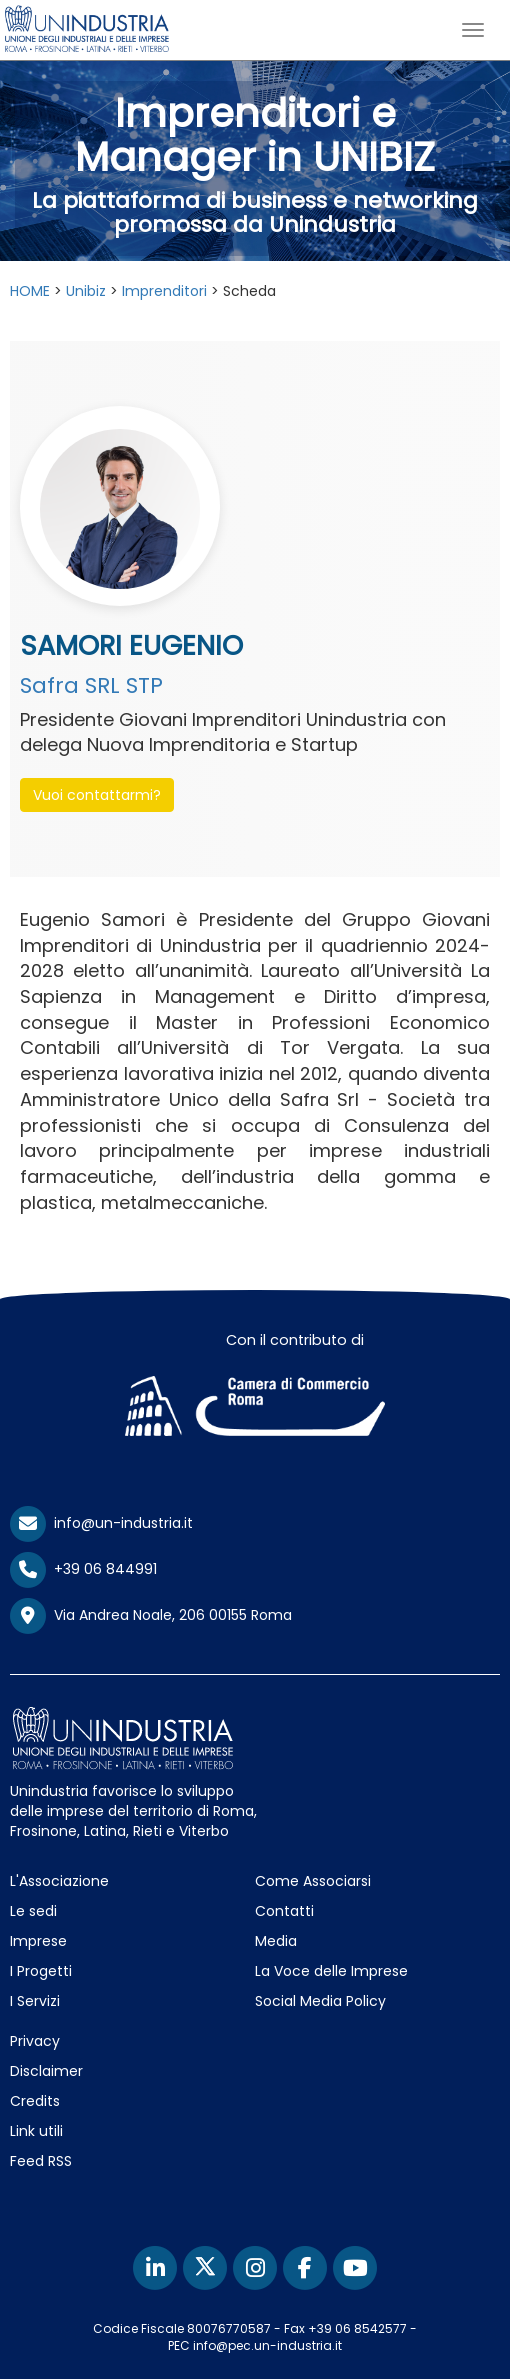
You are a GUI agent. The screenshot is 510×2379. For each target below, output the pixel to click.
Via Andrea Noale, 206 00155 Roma (151, 1616)
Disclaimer (46, 2071)
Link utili (36, 2131)
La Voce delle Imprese (331, 1971)
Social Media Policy (320, 2001)
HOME (30, 291)
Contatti (284, 1911)
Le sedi (33, 1911)
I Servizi (35, 2001)
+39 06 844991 (83, 1569)
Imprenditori (164, 291)
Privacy (35, 2041)
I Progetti (41, 1971)
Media (276, 1941)
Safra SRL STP (91, 685)
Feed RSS (41, 2161)
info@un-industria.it (101, 1523)
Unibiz (86, 291)
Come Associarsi (313, 1881)
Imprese (38, 1941)
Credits (35, 2101)
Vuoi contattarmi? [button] (97, 795)
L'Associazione (59, 1881)
